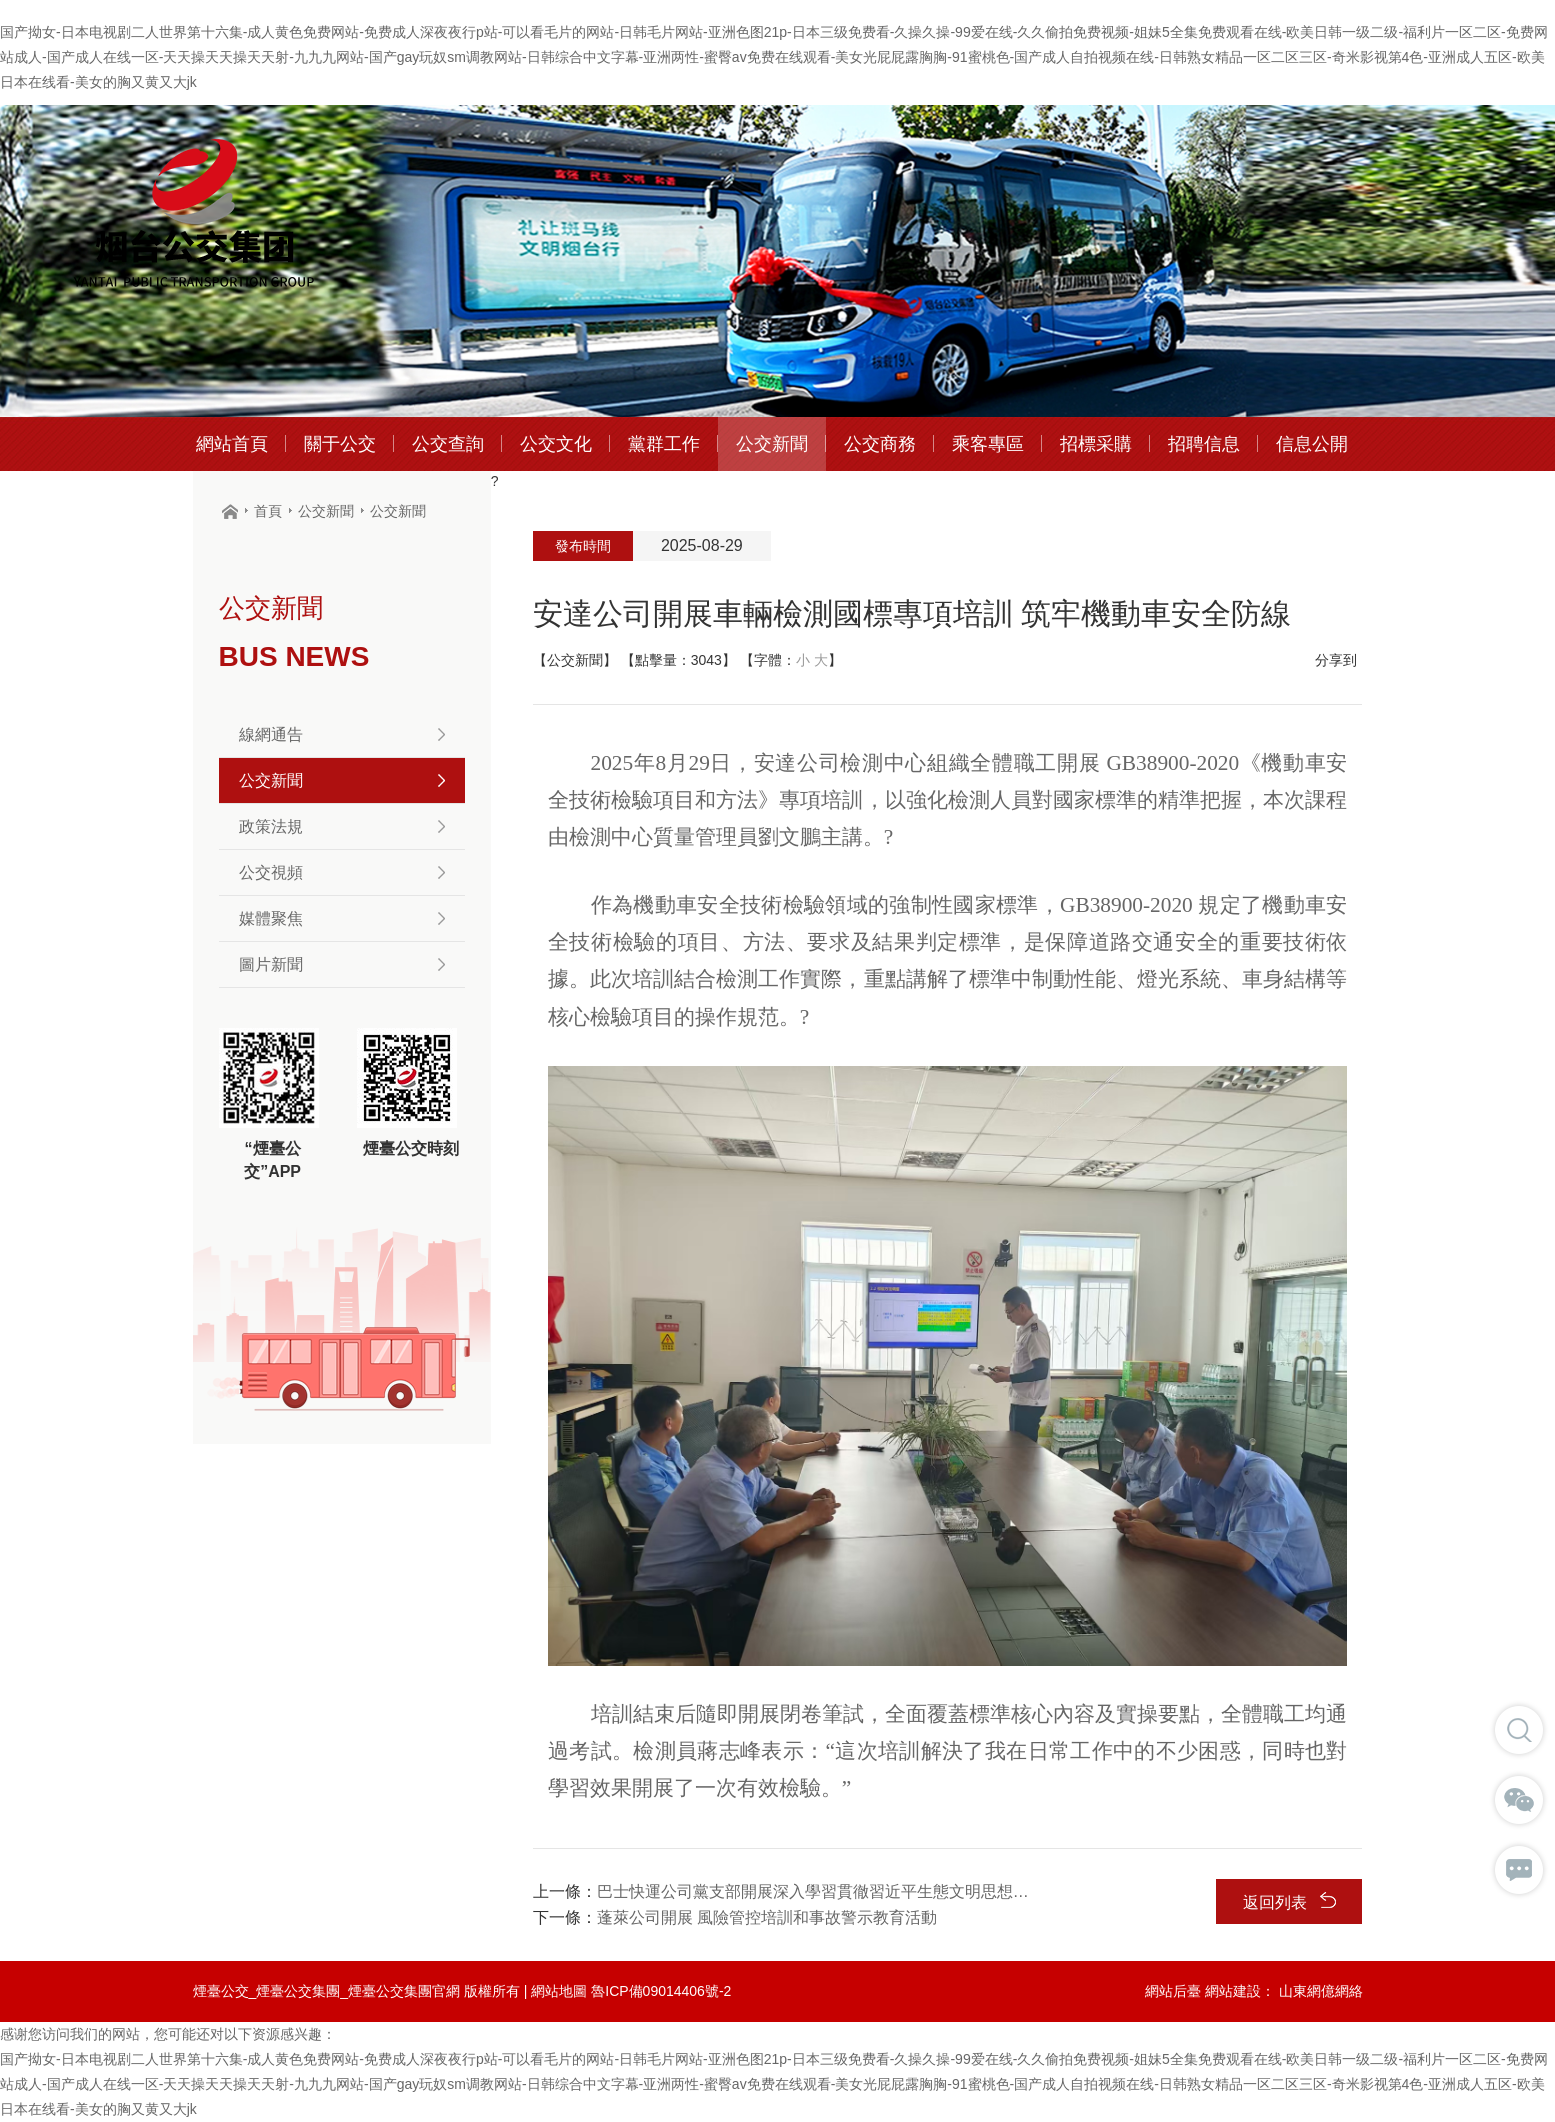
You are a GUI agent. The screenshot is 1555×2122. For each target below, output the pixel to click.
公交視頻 (342, 872)
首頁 (268, 511)
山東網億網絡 (1321, 1991)
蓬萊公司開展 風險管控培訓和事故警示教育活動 (767, 1917)
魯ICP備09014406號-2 (661, 1991)
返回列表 (1289, 1901)
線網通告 (342, 734)
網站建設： (1240, 1991)
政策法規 (342, 826)
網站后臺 (1173, 1991)
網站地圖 (559, 1991)
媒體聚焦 (342, 918)
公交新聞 (326, 511)
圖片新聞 (342, 964)
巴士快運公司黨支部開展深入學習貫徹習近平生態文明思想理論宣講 (814, 1891)
